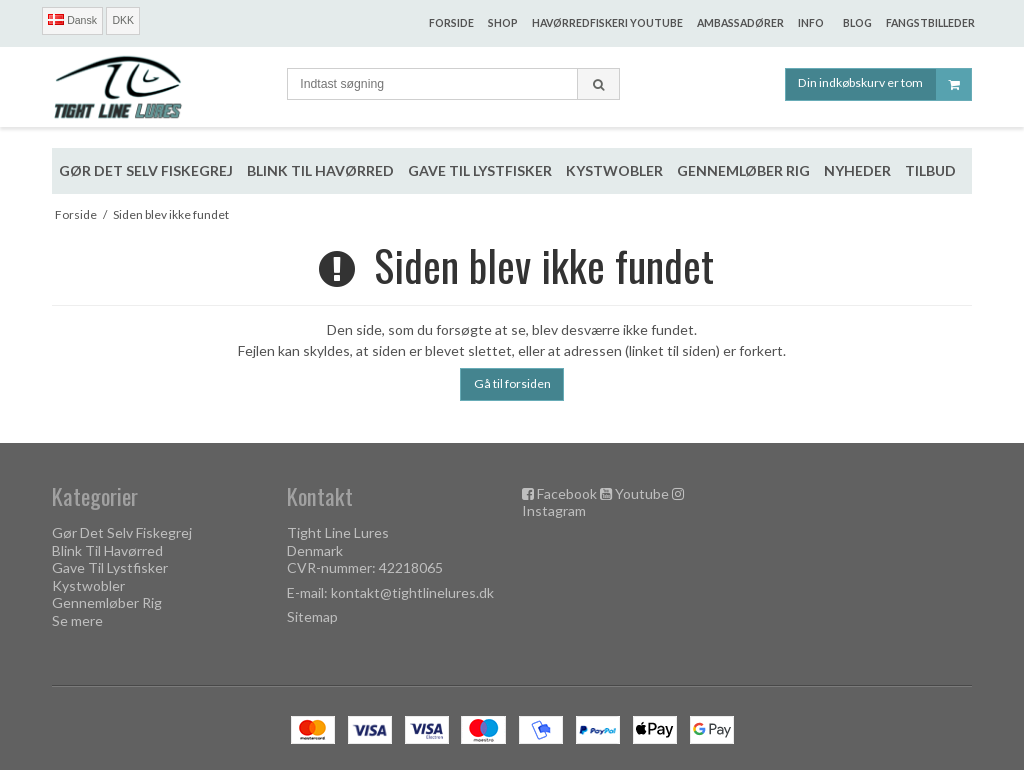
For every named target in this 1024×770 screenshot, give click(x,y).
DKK (123, 20)
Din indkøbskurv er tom (884, 84)
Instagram (554, 510)
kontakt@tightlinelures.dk (412, 592)
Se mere (77, 620)
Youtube (642, 493)
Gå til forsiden (512, 383)
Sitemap (312, 616)
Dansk (72, 20)
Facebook (567, 493)
